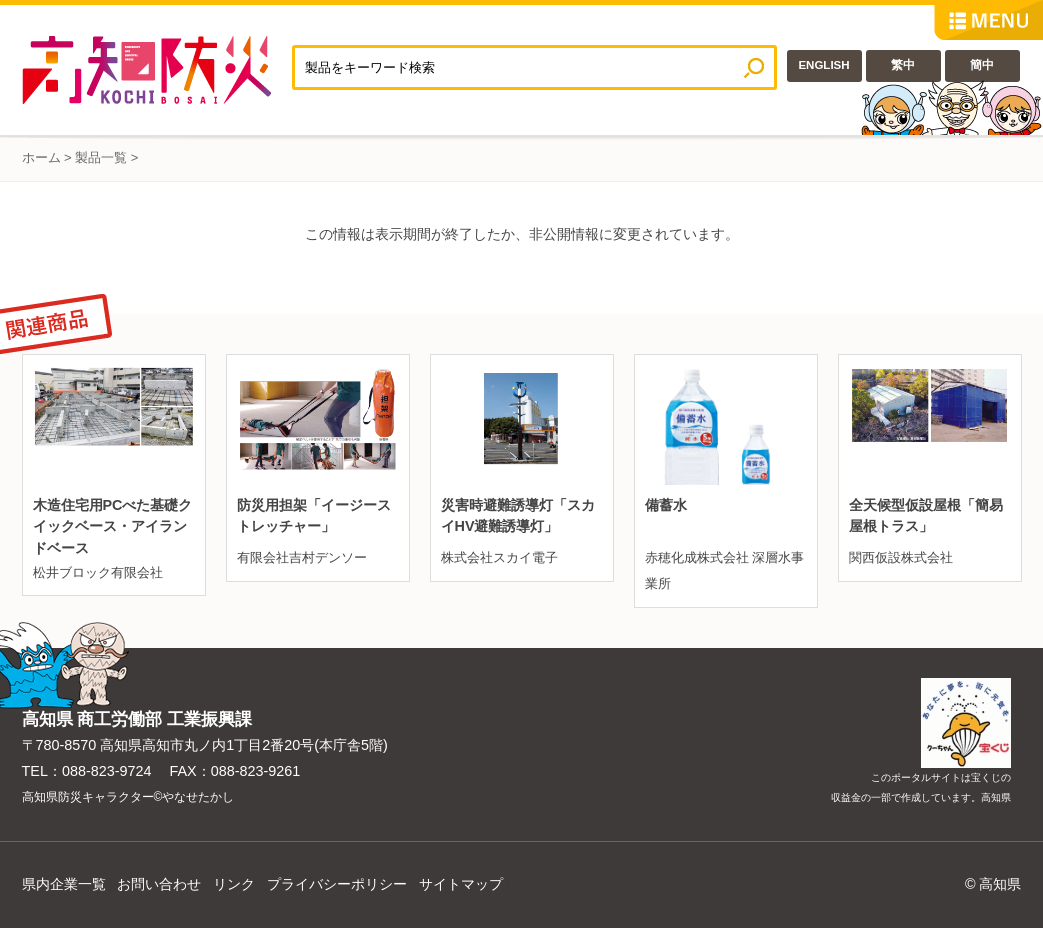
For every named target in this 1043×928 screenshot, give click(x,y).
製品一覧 (101, 157)
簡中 (982, 65)
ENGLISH (823, 65)
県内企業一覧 (64, 884)
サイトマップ (461, 884)
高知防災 (157, 70)
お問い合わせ (159, 884)
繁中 (903, 65)
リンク (234, 884)
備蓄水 (666, 505)
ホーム (41, 157)
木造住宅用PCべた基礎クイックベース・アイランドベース (113, 526)
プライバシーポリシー (337, 884)
